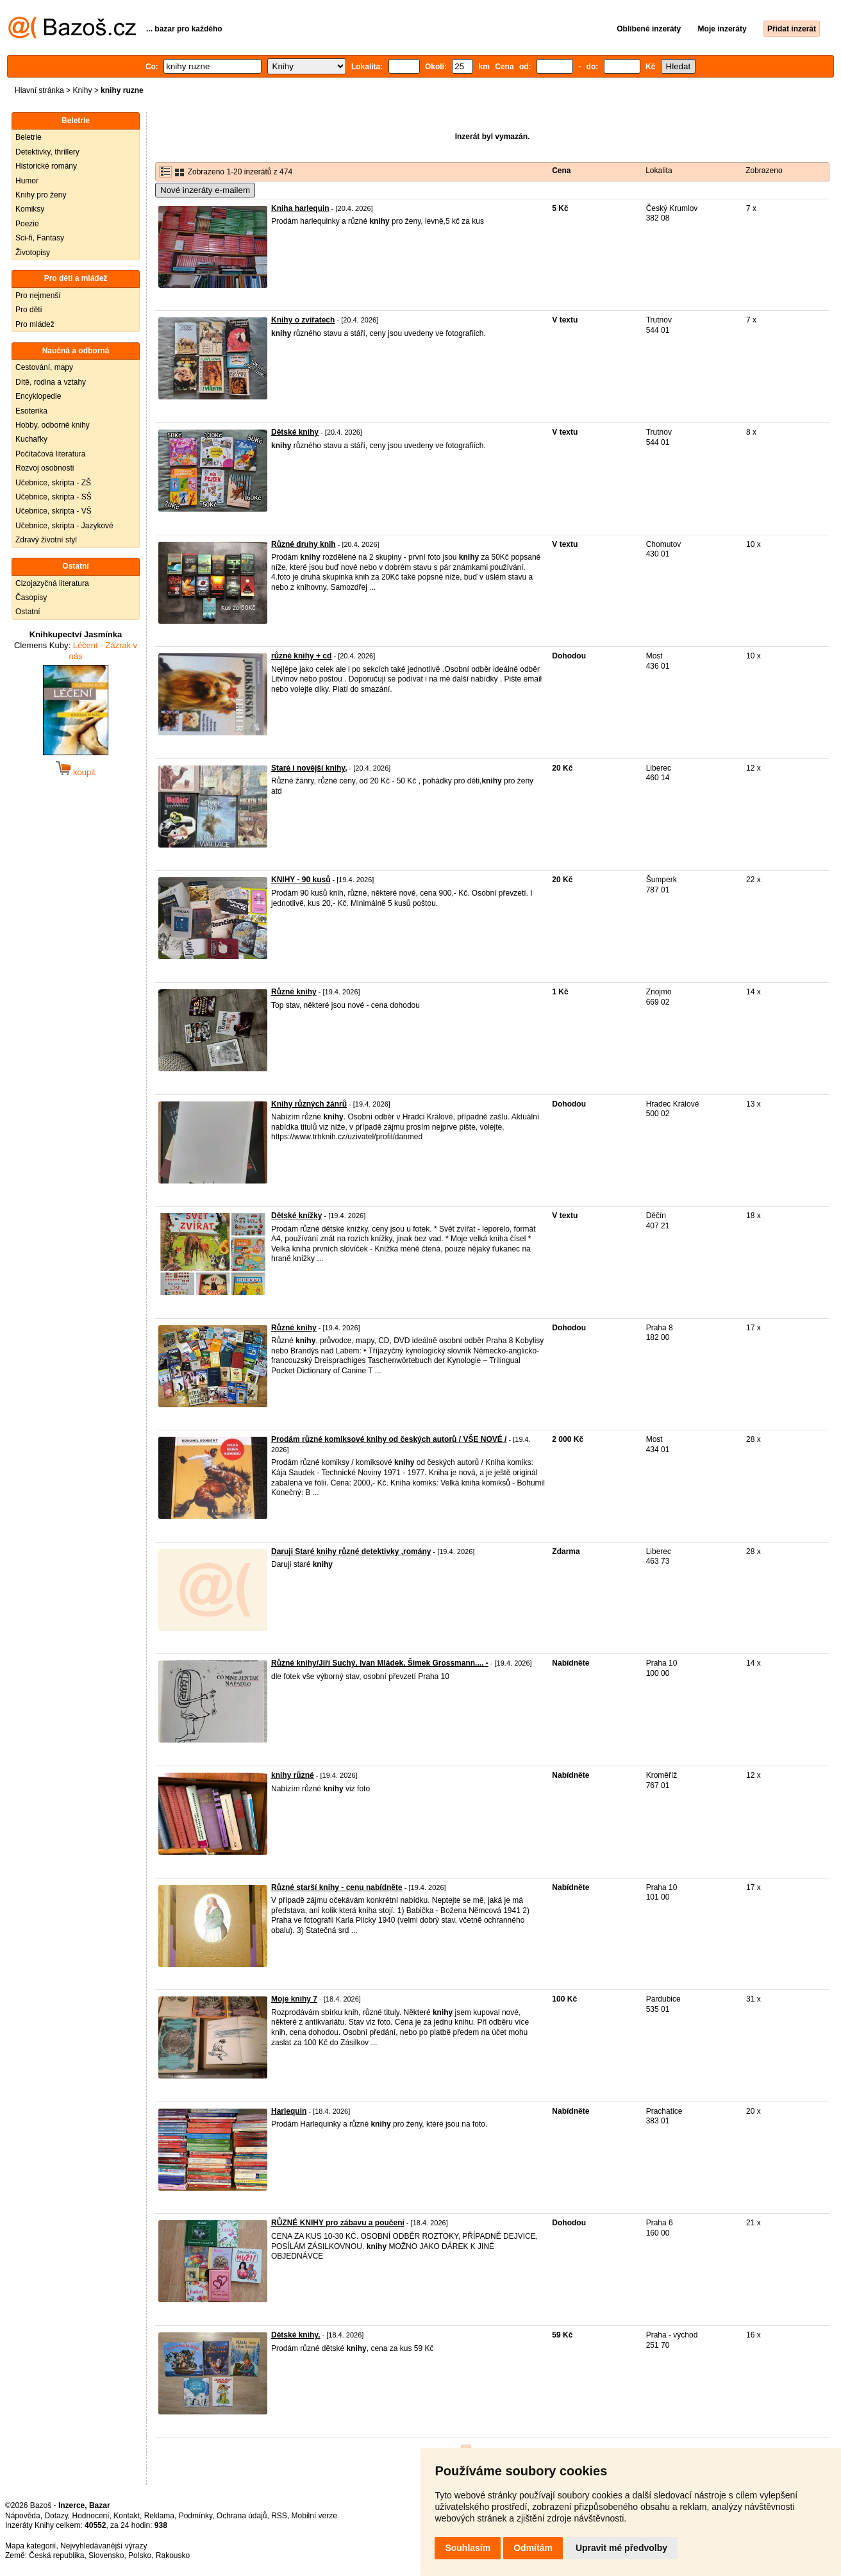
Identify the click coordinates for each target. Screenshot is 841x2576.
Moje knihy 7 (294, 1999)
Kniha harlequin (300, 208)
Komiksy (29, 209)
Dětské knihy (295, 432)
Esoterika (31, 410)
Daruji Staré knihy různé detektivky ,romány (351, 1551)
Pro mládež (34, 324)
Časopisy (31, 597)
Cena (561, 170)
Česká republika (56, 2555)
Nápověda (22, 2515)
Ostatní (27, 611)
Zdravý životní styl (46, 539)
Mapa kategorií (30, 2545)
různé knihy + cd (301, 655)
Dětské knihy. (295, 2334)
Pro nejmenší (38, 295)
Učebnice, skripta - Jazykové (64, 525)
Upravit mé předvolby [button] (621, 2548)
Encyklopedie (38, 396)
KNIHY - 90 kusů (300, 879)
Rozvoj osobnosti (44, 468)
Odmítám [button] (533, 2548)
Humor (26, 180)
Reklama (159, 2515)
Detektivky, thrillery (47, 151)
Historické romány (46, 166)
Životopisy (32, 252)
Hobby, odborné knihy (52, 425)
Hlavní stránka (39, 90)
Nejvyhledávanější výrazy (103, 2545)
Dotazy (55, 2515)
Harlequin (288, 2111)
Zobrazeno (763, 170)
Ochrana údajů (242, 2515)
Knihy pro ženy (40, 194)
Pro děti (28, 309)
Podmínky (195, 2515)
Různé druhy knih (303, 544)
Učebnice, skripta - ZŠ (53, 482)
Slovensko (106, 2555)
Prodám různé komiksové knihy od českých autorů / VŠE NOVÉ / (388, 1439)
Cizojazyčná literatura (52, 583)
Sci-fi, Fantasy (39, 237)
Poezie (27, 223)
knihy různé (292, 1775)
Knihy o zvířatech (303, 319)
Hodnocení (91, 2515)
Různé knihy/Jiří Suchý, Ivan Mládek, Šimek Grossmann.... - (379, 1663)
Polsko (139, 2555)
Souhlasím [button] (467, 2548)
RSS (279, 2515)
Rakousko (173, 2555)
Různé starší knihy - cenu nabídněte (337, 1887)
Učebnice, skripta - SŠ (53, 496)
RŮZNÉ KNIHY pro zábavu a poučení (337, 2222)
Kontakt (126, 2515)
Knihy (82, 90)
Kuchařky (31, 439)
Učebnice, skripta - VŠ (53, 510)
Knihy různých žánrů (309, 1104)
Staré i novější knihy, (309, 768)
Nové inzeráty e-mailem (205, 190)
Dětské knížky (296, 1215)
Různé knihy (294, 991)
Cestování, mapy (44, 367)
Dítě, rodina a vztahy (50, 382)
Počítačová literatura (50, 453)
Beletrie (28, 137)
